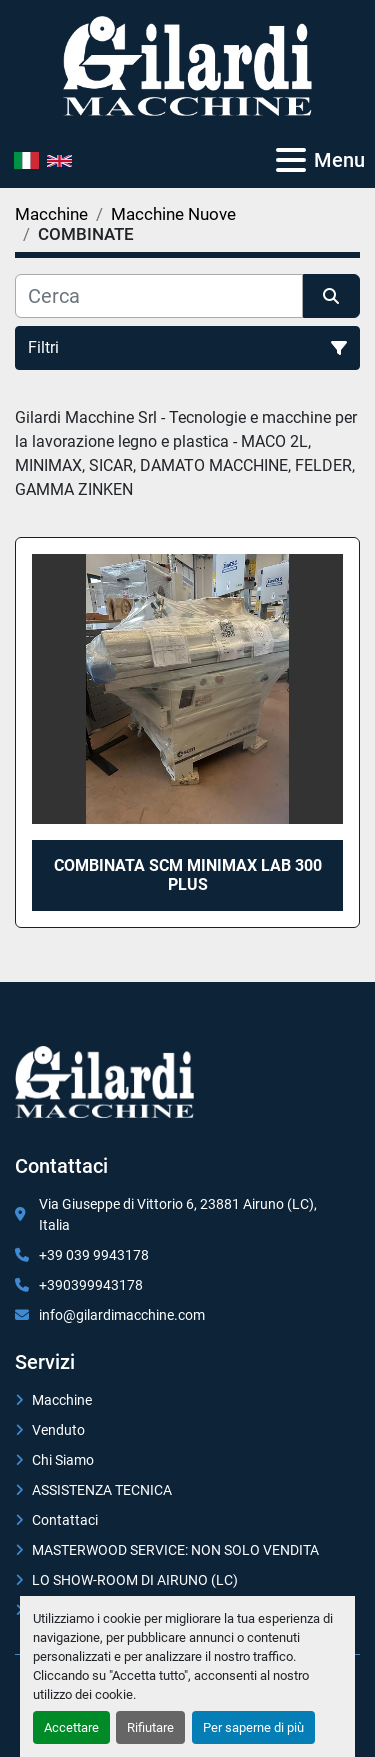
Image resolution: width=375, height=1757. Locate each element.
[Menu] (291, 160)
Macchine (62, 1400)
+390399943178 (91, 1285)
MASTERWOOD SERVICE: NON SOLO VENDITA (175, 1550)
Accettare (71, 1727)
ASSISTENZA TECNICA (102, 1490)
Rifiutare (150, 1727)
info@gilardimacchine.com (122, 1315)
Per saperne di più (253, 1727)
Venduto (58, 1430)
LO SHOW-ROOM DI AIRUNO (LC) (135, 1580)
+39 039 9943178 (94, 1255)
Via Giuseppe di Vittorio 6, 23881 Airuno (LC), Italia (178, 1214)
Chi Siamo (63, 1460)
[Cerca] (159, 296)
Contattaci (65, 1520)
